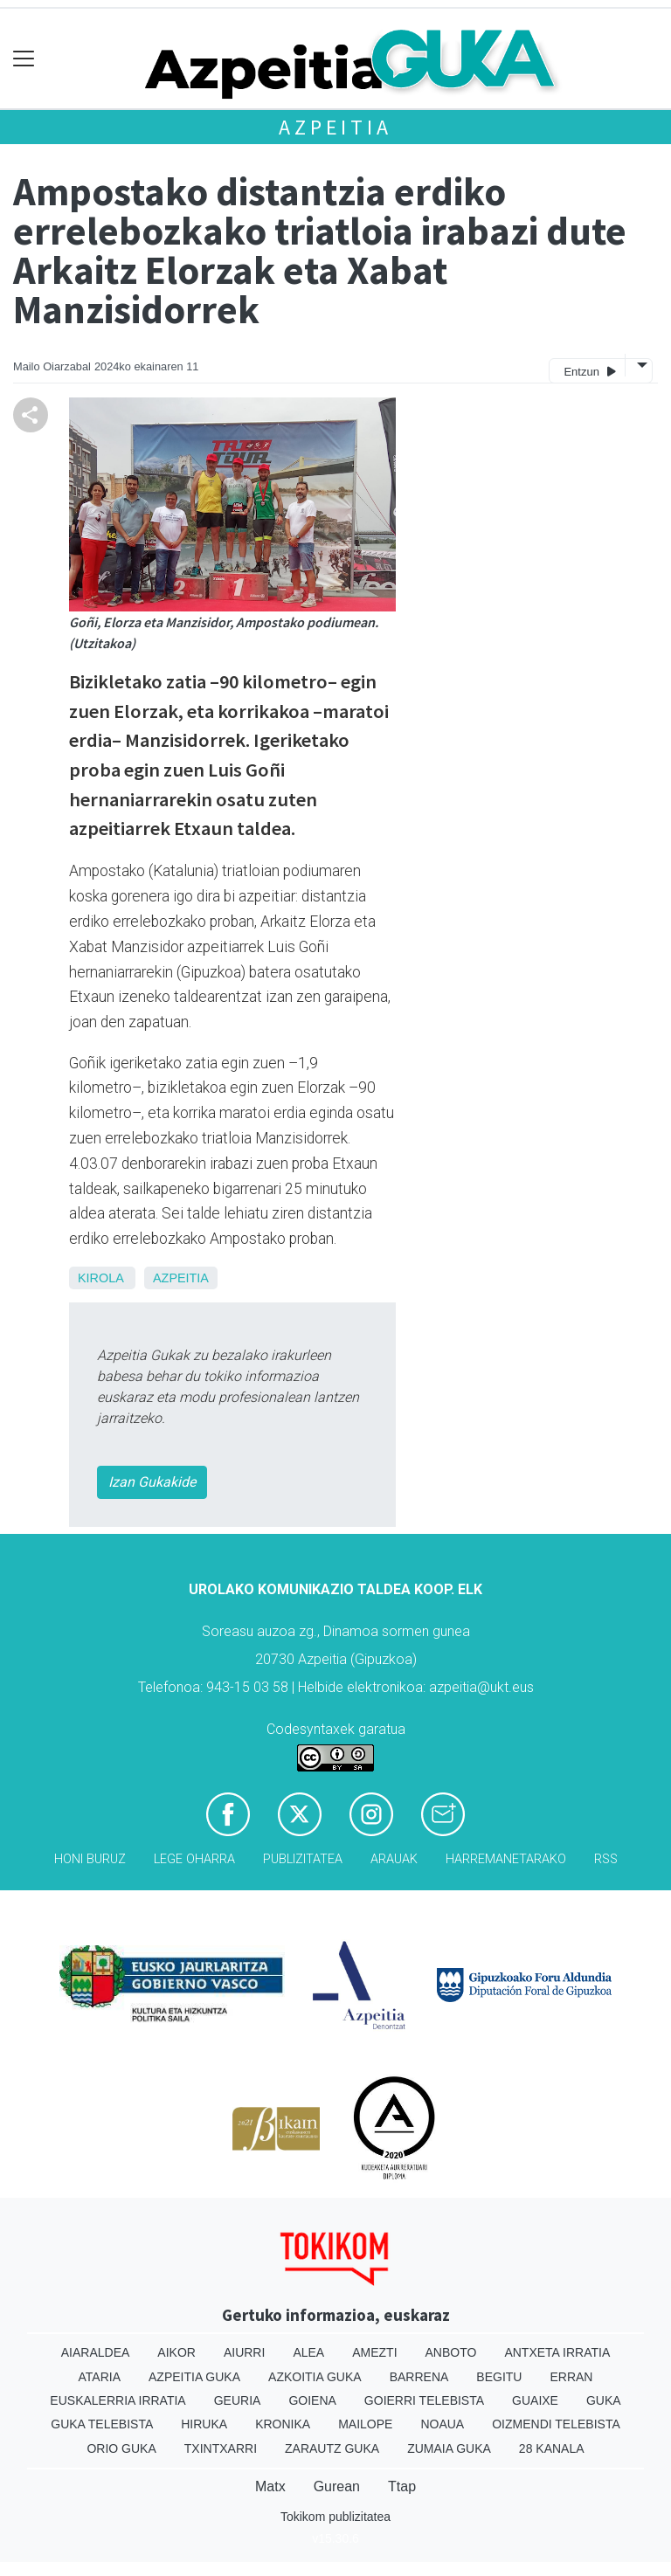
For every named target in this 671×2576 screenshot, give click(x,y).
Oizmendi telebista (556, 2424)
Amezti (374, 2352)
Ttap (402, 2486)
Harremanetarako (506, 1859)
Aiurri (244, 2352)
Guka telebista (102, 2424)
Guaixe (535, 2400)
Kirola (100, 1278)
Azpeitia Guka (194, 2377)
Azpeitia (335, 127)
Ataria (100, 2377)
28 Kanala (552, 2448)
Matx (270, 2486)
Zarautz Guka (332, 2448)
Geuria (237, 2400)
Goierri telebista (424, 2400)
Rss (606, 1859)
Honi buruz (90, 1859)
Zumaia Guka (449, 2448)
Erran (571, 2377)
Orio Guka (121, 2448)
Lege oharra (194, 1859)
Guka (603, 2400)
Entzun (589, 370)
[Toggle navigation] (24, 59)
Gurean (337, 2486)
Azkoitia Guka (315, 2377)
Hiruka (204, 2424)
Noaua (442, 2424)
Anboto (451, 2352)
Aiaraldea (95, 2352)
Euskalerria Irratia (117, 2400)
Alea (308, 2352)
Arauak (394, 1859)
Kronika (282, 2424)
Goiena (312, 2400)
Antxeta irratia (557, 2352)
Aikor (176, 2352)
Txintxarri (220, 2448)
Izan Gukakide (152, 1482)
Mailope (365, 2424)
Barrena (419, 2377)
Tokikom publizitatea (335, 2517)
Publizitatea (302, 1859)
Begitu (499, 2377)
